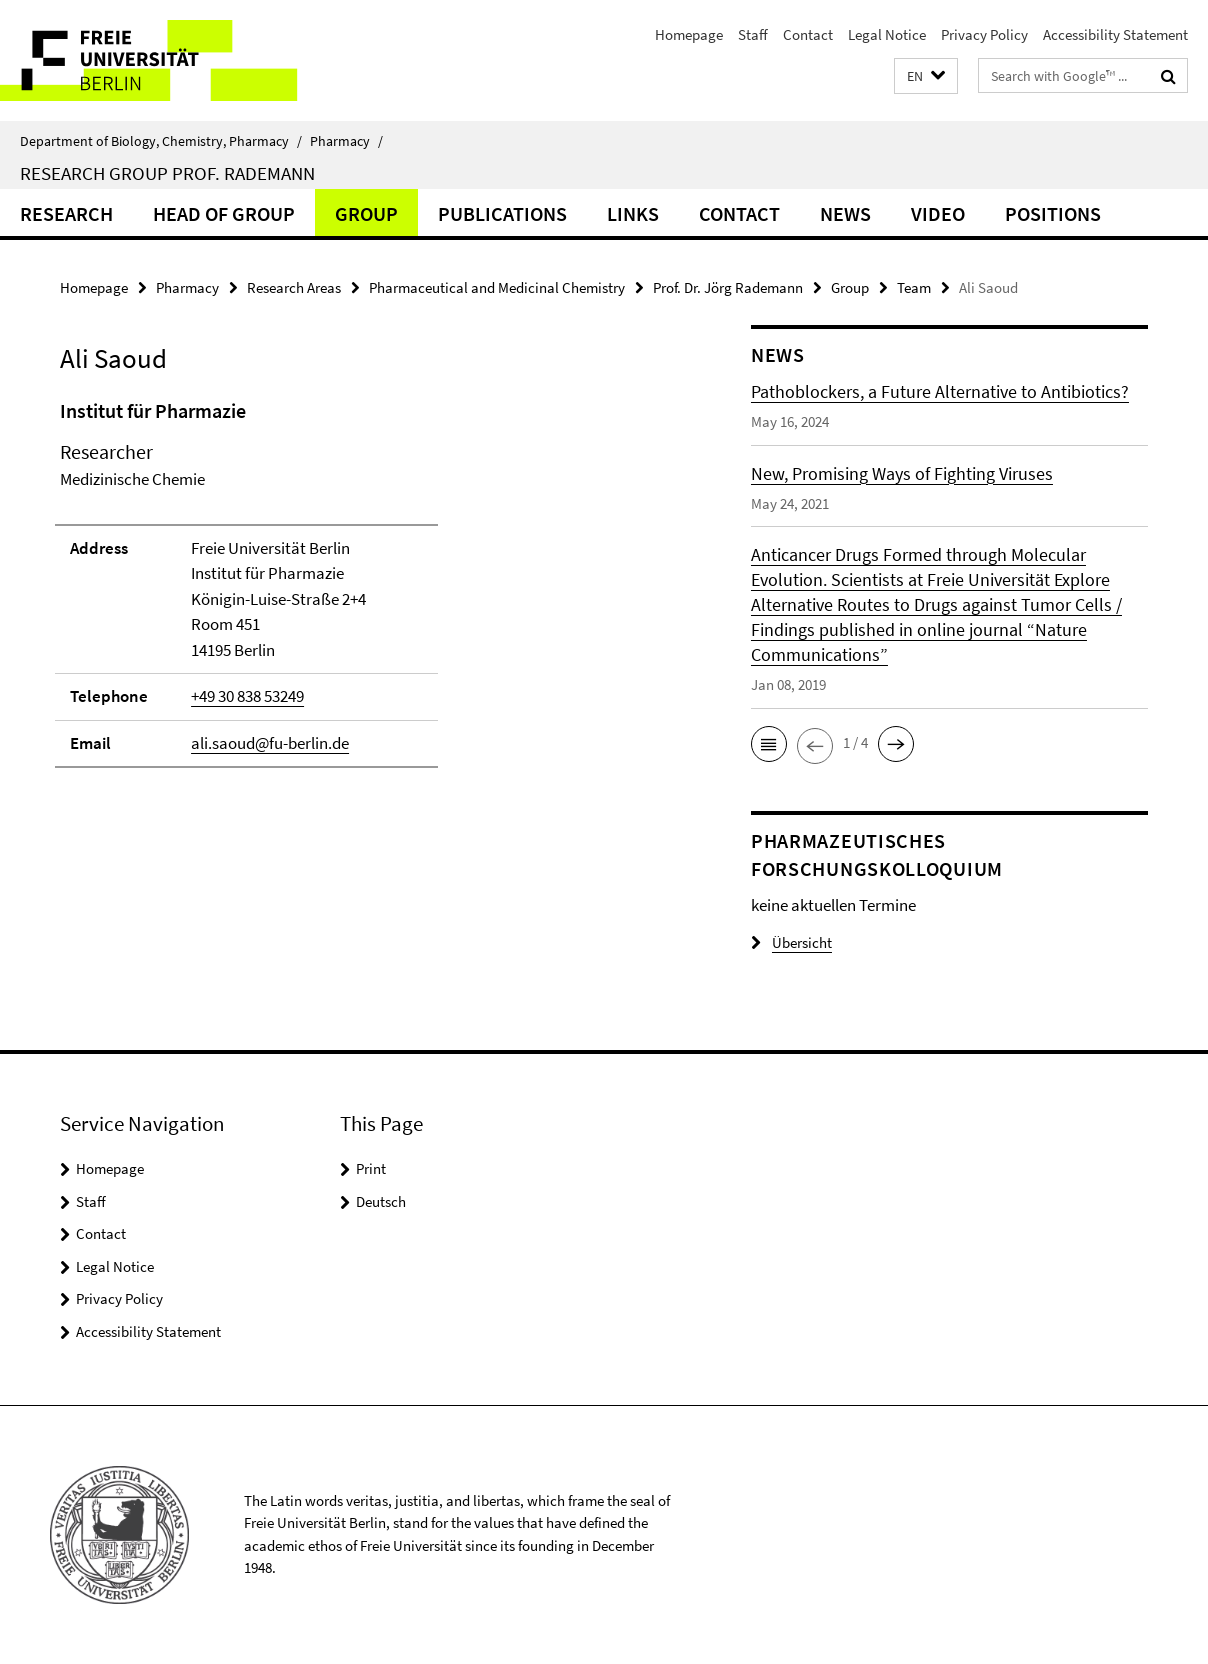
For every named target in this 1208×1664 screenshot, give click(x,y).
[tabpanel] (371, 592)
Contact (808, 34)
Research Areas (294, 287)
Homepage (689, 34)
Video (938, 213)
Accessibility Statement (1115, 34)
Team (914, 287)
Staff (753, 34)
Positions (1053, 213)
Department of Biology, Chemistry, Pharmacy (161, 141)
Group (366, 213)
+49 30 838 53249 (247, 696)
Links (633, 213)
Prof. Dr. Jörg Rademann (728, 287)
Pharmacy (346, 141)
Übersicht (791, 942)
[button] (926, 76)
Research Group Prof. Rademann (167, 173)
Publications (502, 213)
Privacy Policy (984, 34)
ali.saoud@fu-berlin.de (270, 743)
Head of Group (224, 213)
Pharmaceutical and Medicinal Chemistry (497, 287)
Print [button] (371, 1168)
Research (66, 213)
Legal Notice (887, 34)
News (845, 213)
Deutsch (381, 1201)
